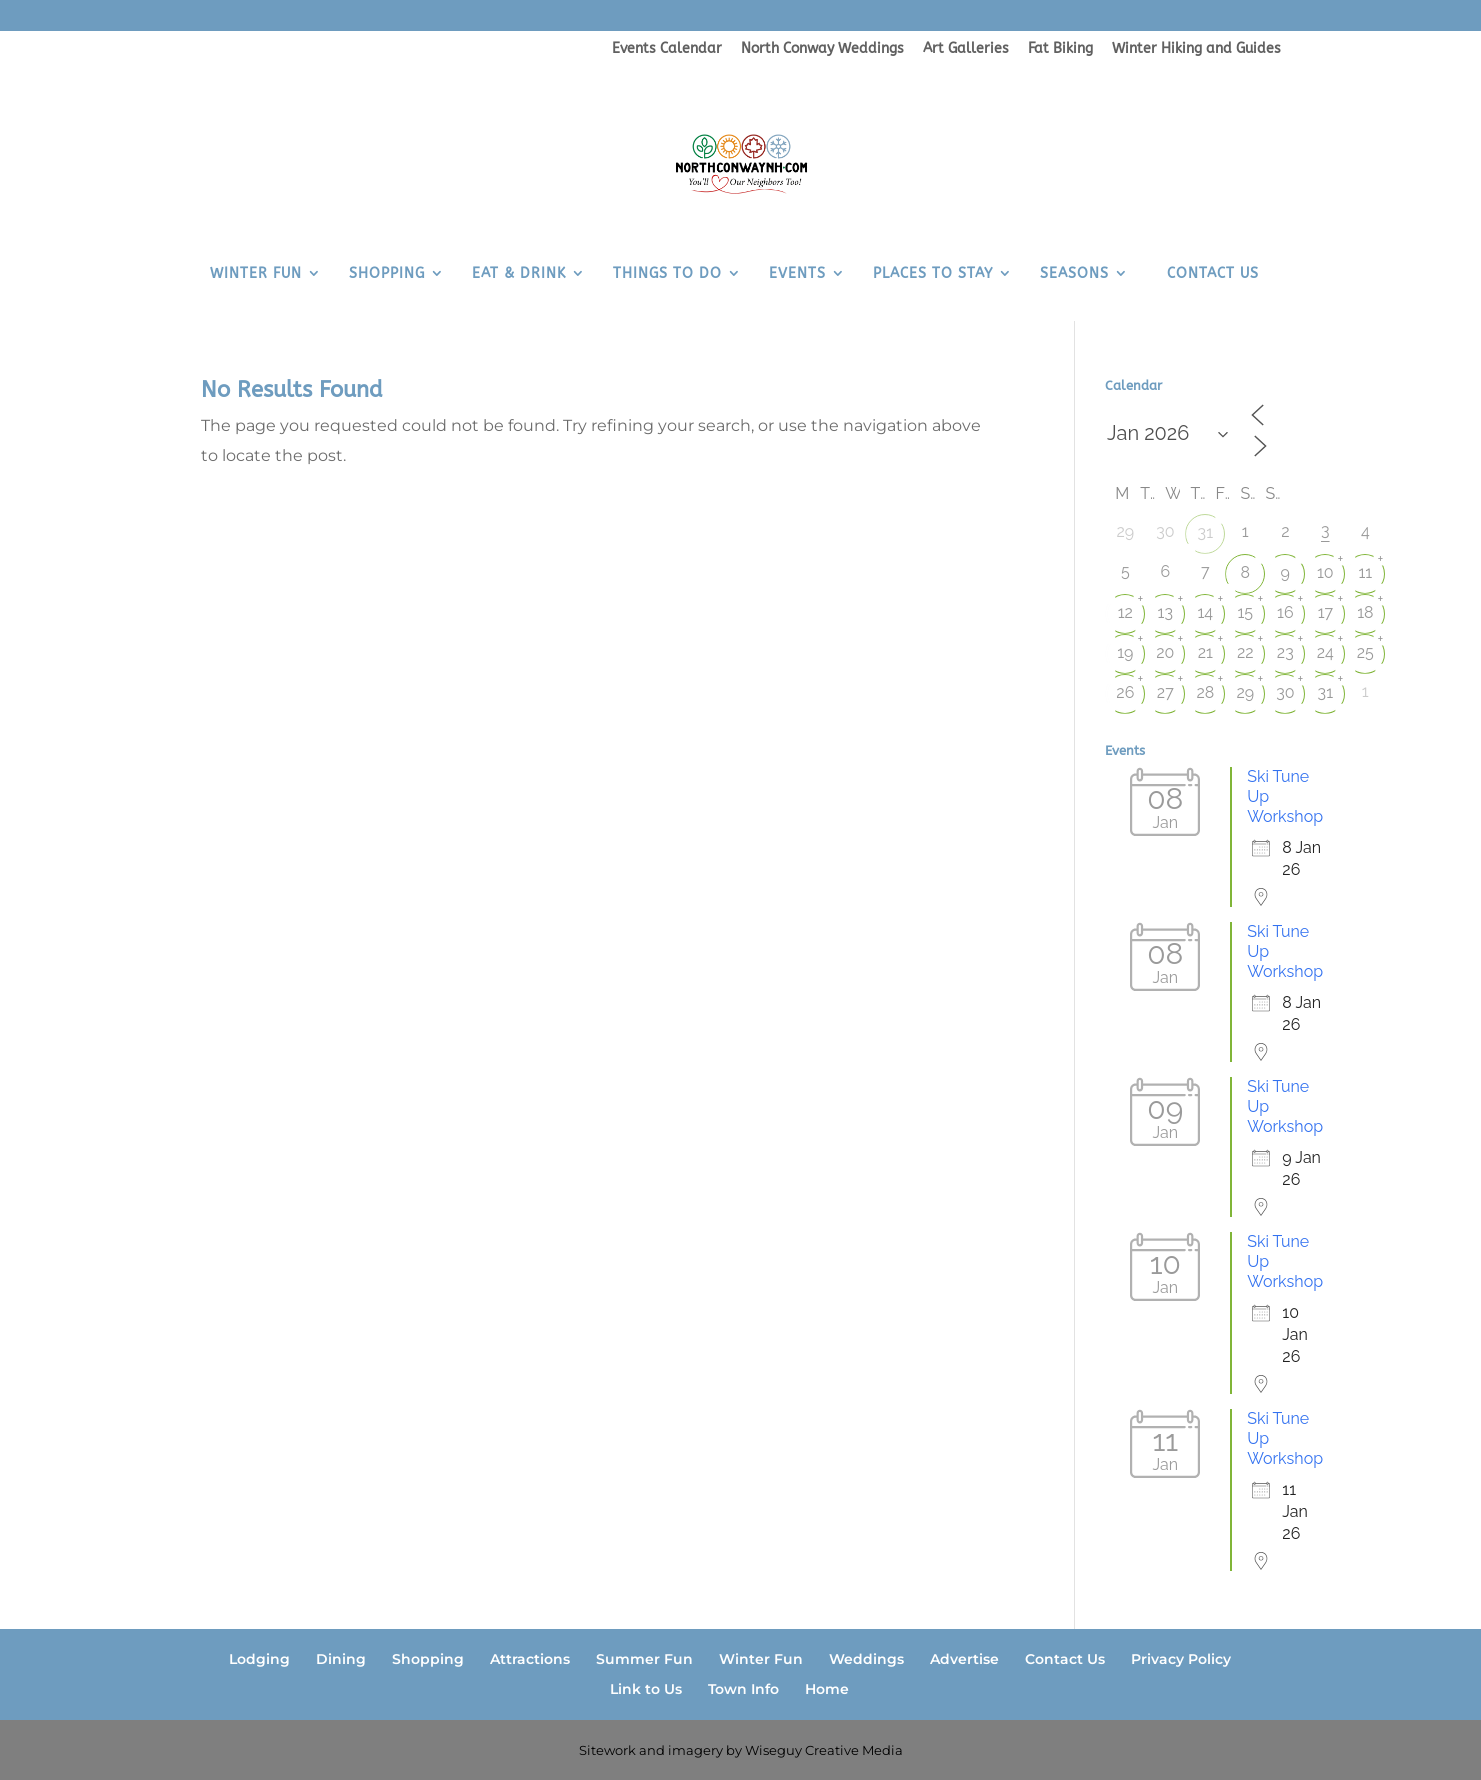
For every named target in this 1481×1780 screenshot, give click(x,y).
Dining (341, 1659)
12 (1125, 612)
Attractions (530, 1659)
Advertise (964, 1659)
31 (1205, 532)
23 (1285, 652)
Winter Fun (761, 1659)
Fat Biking (1060, 49)
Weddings (866, 1659)
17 (1325, 612)
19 (1125, 652)
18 (1365, 612)
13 (1165, 612)
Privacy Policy (1181, 1659)
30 (1285, 692)
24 (1325, 652)
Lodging (259, 1659)
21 (1205, 652)
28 (1205, 692)
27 (1165, 692)
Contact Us (1065, 1659)
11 (1365, 572)
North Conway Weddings (822, 49)
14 (1206, 612)
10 (1325, 572)
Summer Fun (644, 1659)
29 (1245, 692)
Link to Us (646, 1689)
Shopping (428, 1659)
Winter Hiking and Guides (1196, 49)
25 (1365, 652)
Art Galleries (966, 49)
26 (1125, 692)
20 (1165, 652)
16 (1285, 612)
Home (827, 1689)
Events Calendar (667, 49)
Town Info (743, 1689)
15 (1246, 612)
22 (1245, 652)
